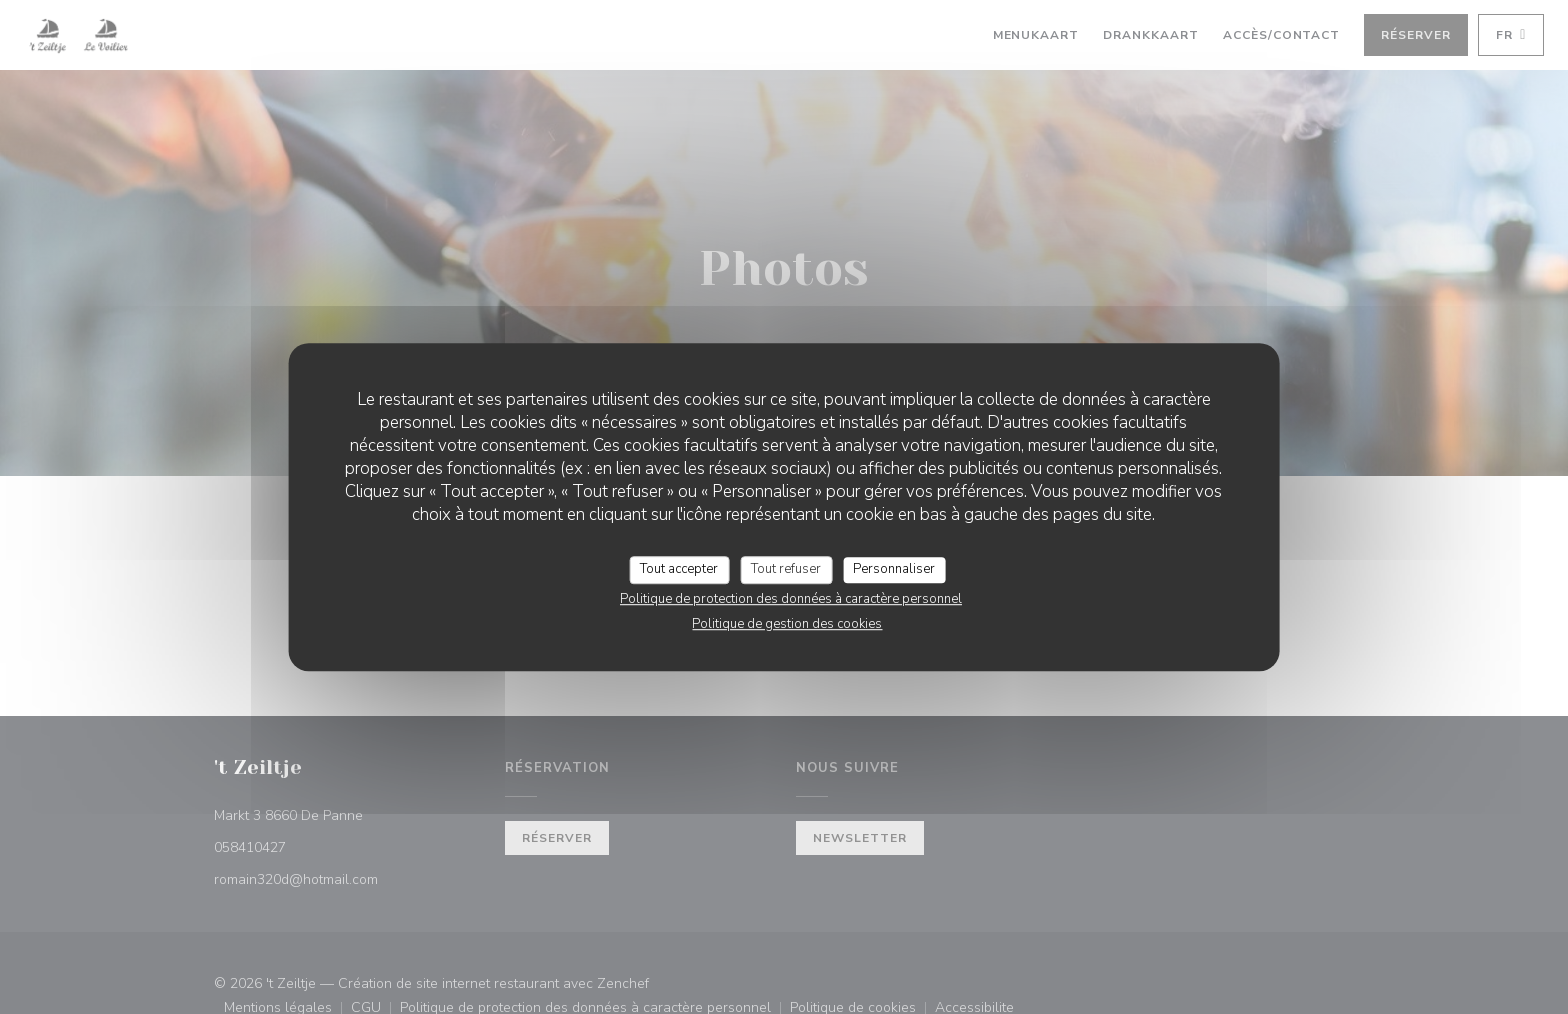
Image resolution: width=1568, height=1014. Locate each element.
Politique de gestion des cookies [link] (787, 624)
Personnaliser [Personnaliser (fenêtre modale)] (894, 569)
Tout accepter (679, 569)
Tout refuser (786, 569)
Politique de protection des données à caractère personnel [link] (791, 599)
